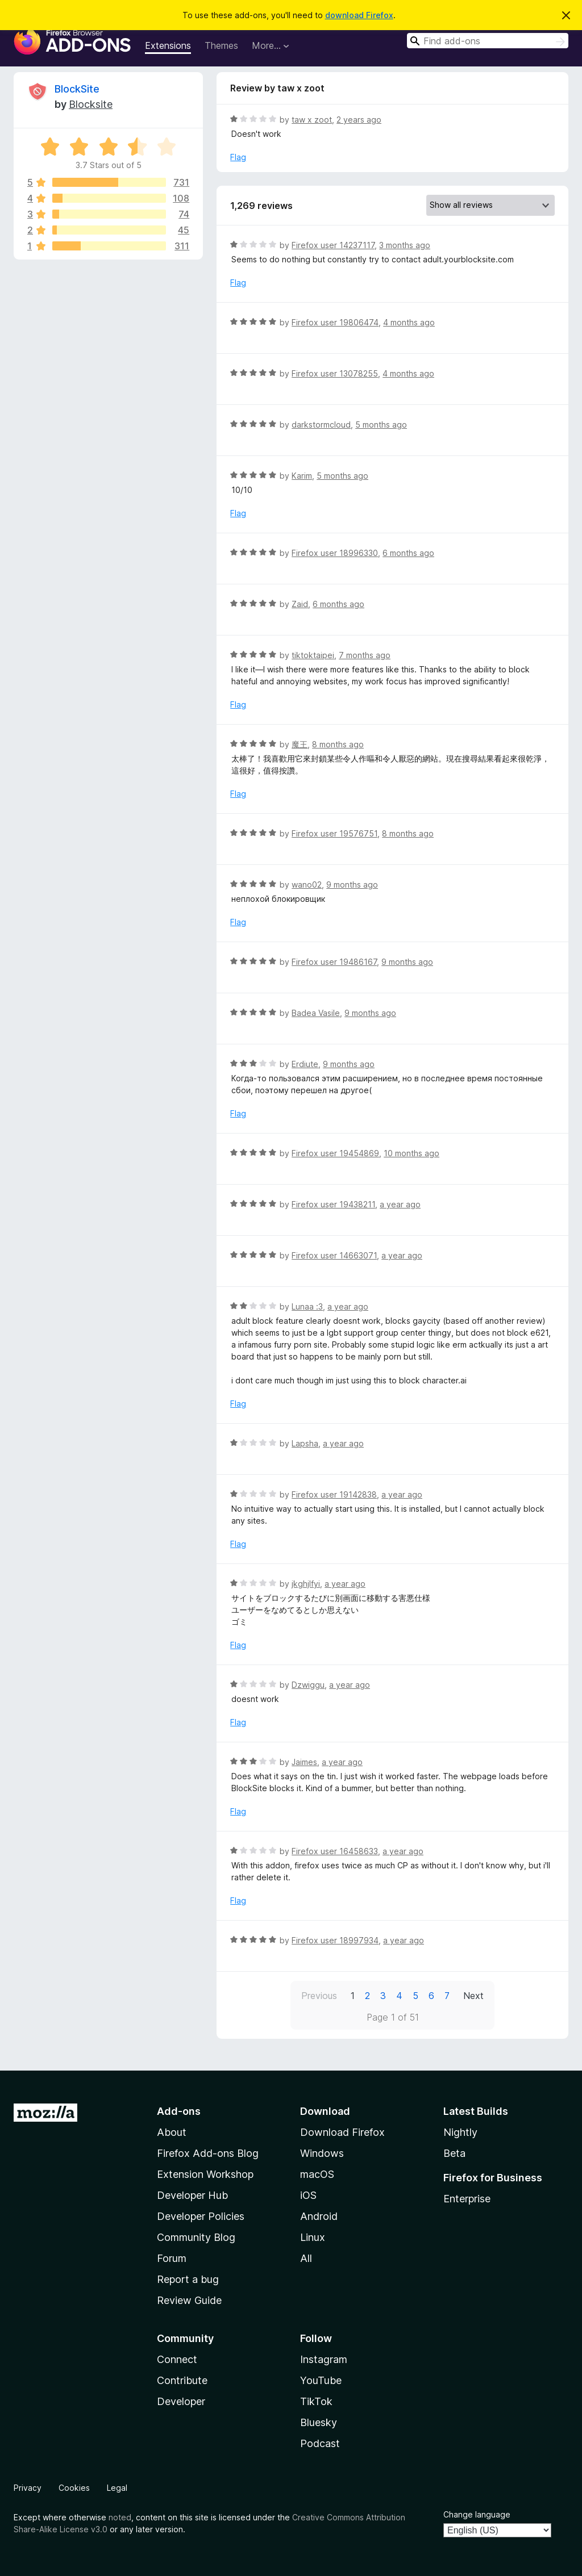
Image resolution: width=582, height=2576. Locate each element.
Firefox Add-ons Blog (208, 2153)
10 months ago (411, 1153)
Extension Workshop (205, 2174)
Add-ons (179, 2111)
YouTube (321, 2380)
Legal (117, 2488)
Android (319, 2216)
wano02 (307, 884)
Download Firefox (342, 2132)
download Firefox (359, 15)
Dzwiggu (308, 1685)
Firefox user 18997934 (335, 1940)
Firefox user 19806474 (335, 322)
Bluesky (318, 2422)
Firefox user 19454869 (335, 1153)
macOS (317, 2174)
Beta (454, 2153)
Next (473, 1995)
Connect (177, 2359)
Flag (238, 157)
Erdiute (305, 1064)
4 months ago (409, 322)
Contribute (182, 2380)
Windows (322, 2153)
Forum (171, 2258)
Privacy (27, 2488)
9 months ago (352, 884)
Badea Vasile (316, 1013)
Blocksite (91, 104)
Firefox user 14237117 (333, 245)
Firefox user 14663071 (334, 1255)
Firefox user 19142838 (334, 1494)
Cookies (74, 2488)
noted (120, 2517)
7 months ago (364, 655)
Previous (319, 1995)
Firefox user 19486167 (334, 962)
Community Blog (196, 2237)
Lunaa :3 (307, 1306)
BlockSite (77, 89)
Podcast (320, 2443)
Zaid (300, 604)
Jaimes (304, 1762)
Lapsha (305, 1443)
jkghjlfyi (306, 1583)
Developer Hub (192, 2195)
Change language (476, 2514)
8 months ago (338, 744)
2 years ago (358, 119)
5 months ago (381, 424)
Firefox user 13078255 (335, 373)
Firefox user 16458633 (335, 1851)
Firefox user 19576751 (334, 833)
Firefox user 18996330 (335, 553)
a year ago (400, 1204)
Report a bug (188, 2279)
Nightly (460, 2132)
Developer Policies (200, 2216)
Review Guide (189, 2300)
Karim (302, 475)
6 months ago (408, 553)
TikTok (316, 2401)
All (306, 2258)
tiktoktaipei (313, 655)
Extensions (168, 45)
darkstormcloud (321, 424)
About (171, 2132)
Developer (181, 2401)
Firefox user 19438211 (333, 1204)
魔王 (299, 744)
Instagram (323, 2359)
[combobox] (487, 40)
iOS (308, 2195)
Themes (221, 45)
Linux (312, 2237)
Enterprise (466, 2199)
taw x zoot (312, 119)
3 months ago (404, 245)
